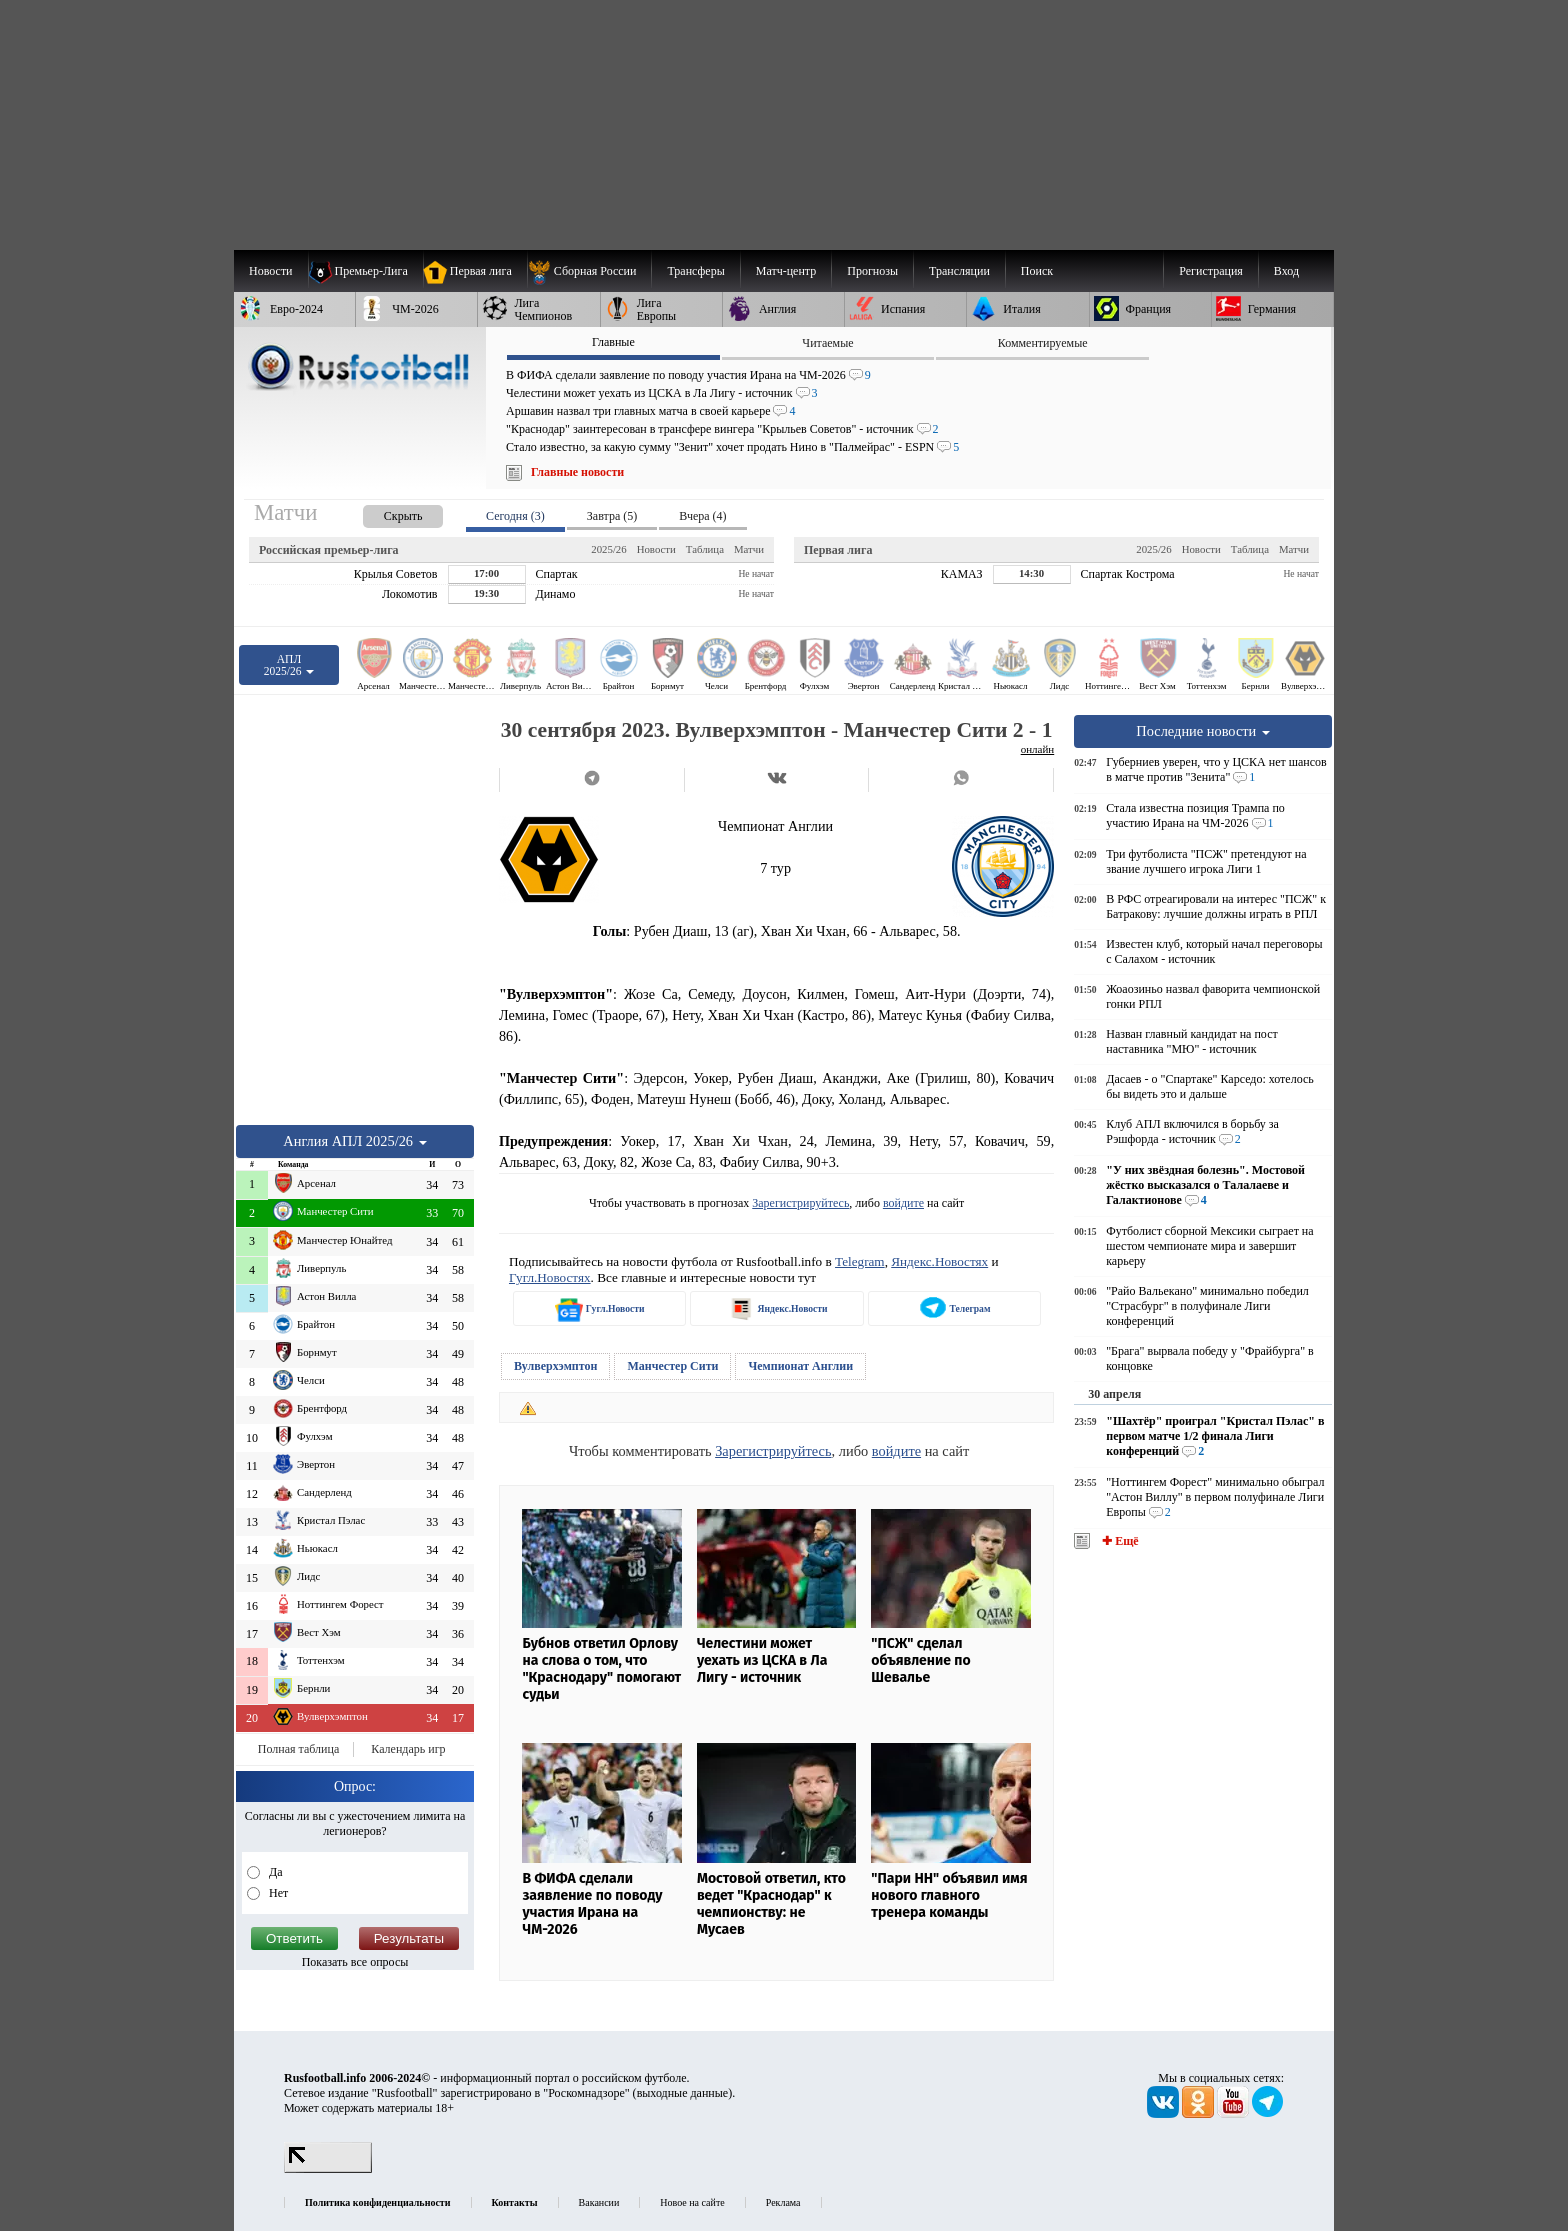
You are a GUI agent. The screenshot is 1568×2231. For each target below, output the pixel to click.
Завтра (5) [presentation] (612, 516)
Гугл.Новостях (550, 1277)
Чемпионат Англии (800, 1366)
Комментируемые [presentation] (1043, 343)
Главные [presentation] (613, 342)
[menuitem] (589, 271)
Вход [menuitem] (1286, 271)
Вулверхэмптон (555, 1366)
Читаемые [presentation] (827, 343)
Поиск (1037, 271)
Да (274, 1872)
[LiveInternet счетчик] (328, 2169)
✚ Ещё (1118, 1541)
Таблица (705, 549)
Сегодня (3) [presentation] (515, 516)
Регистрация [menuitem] (1211, 271)
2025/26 (608, 549)
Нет (277, 1893)
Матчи (749, 549)
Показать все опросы (355, 1962)
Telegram (860, 1261)
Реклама (783, 2202)
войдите (903, 1203)
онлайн (1038, 749)
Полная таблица (298, 1749)
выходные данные (683, 2093)
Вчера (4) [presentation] (702, 516)
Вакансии (599, 2202)
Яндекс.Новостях (939, 1261)
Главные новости (577, 472)
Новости (656, 549)
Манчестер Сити (672, 1366)
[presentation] (383, 512)
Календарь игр (408, 1749)
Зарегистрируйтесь (800, 1203)
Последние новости (1203, 731)
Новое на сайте (692, 2202)
